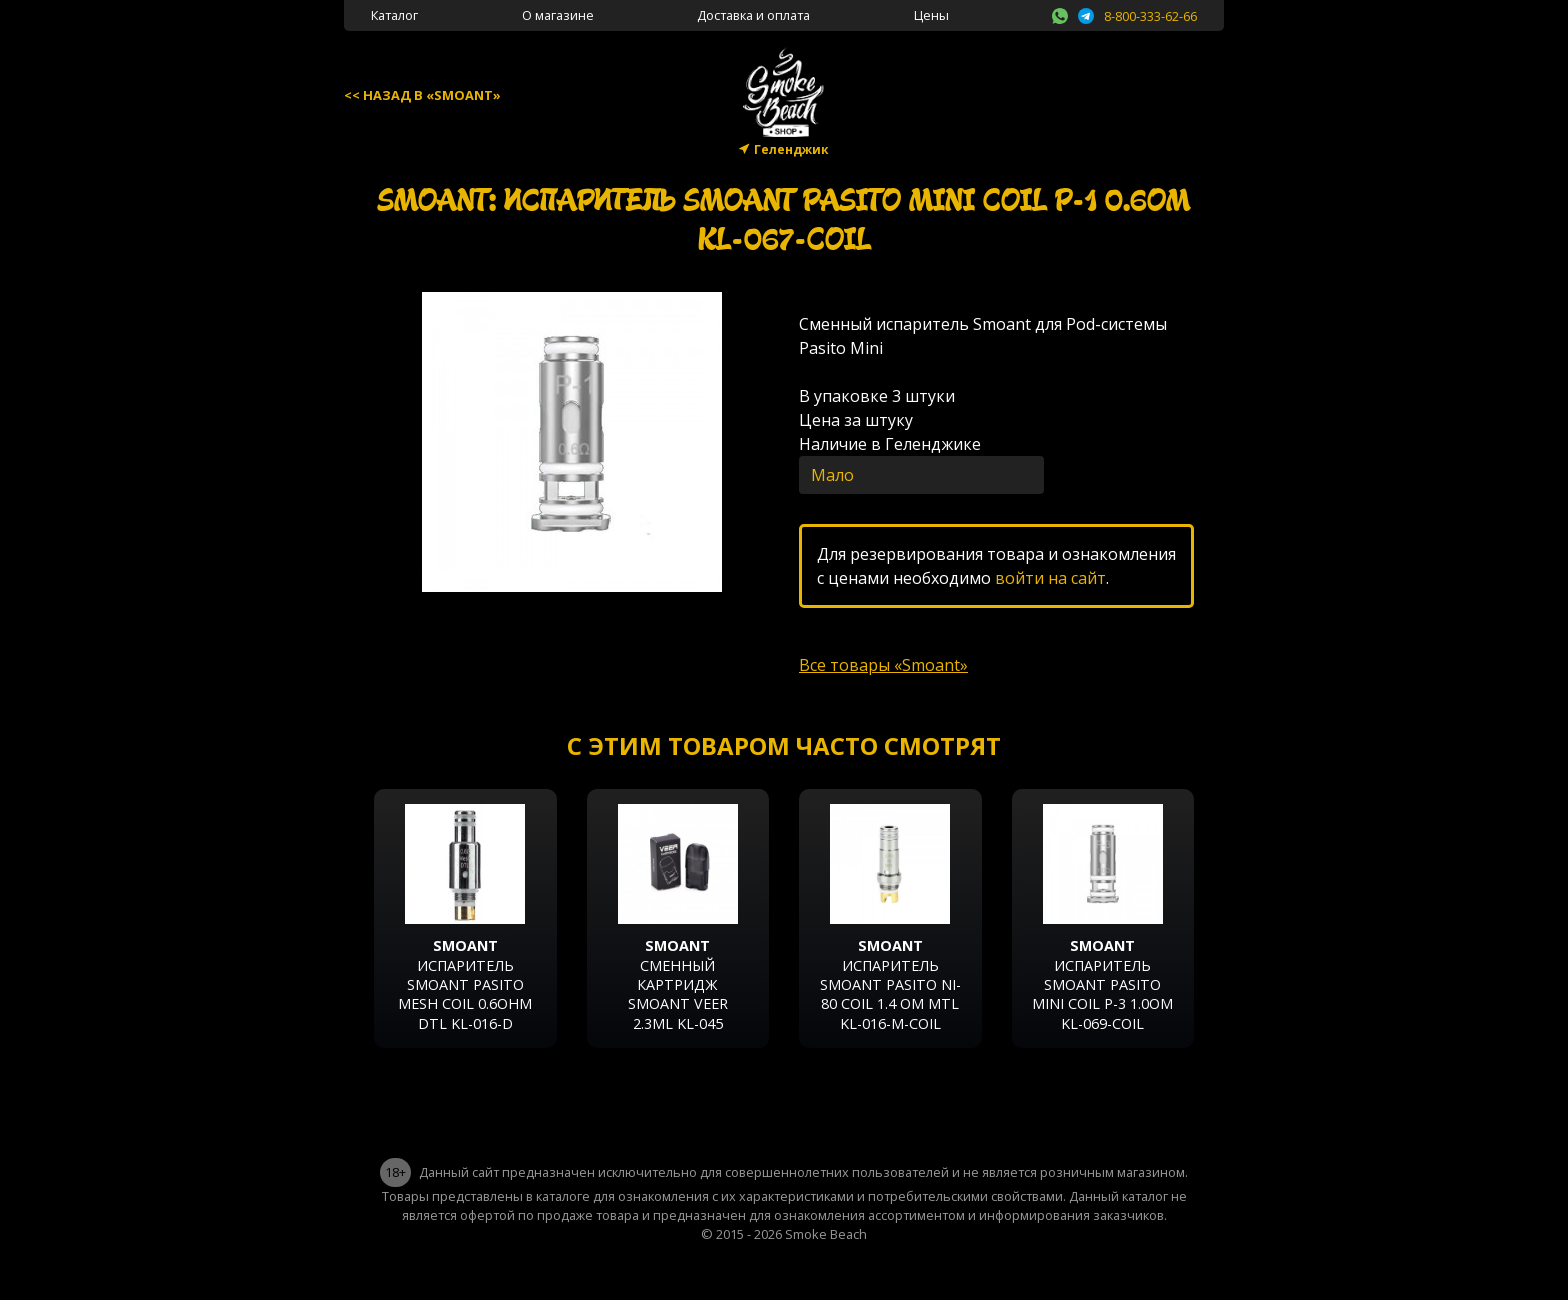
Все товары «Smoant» (883, 665)
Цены (931, 15)
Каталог (394, 15)
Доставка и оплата (753, 15)
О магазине (558, 15)
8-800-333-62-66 (1150, 16)
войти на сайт (1050, 578)
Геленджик (791, 149)
